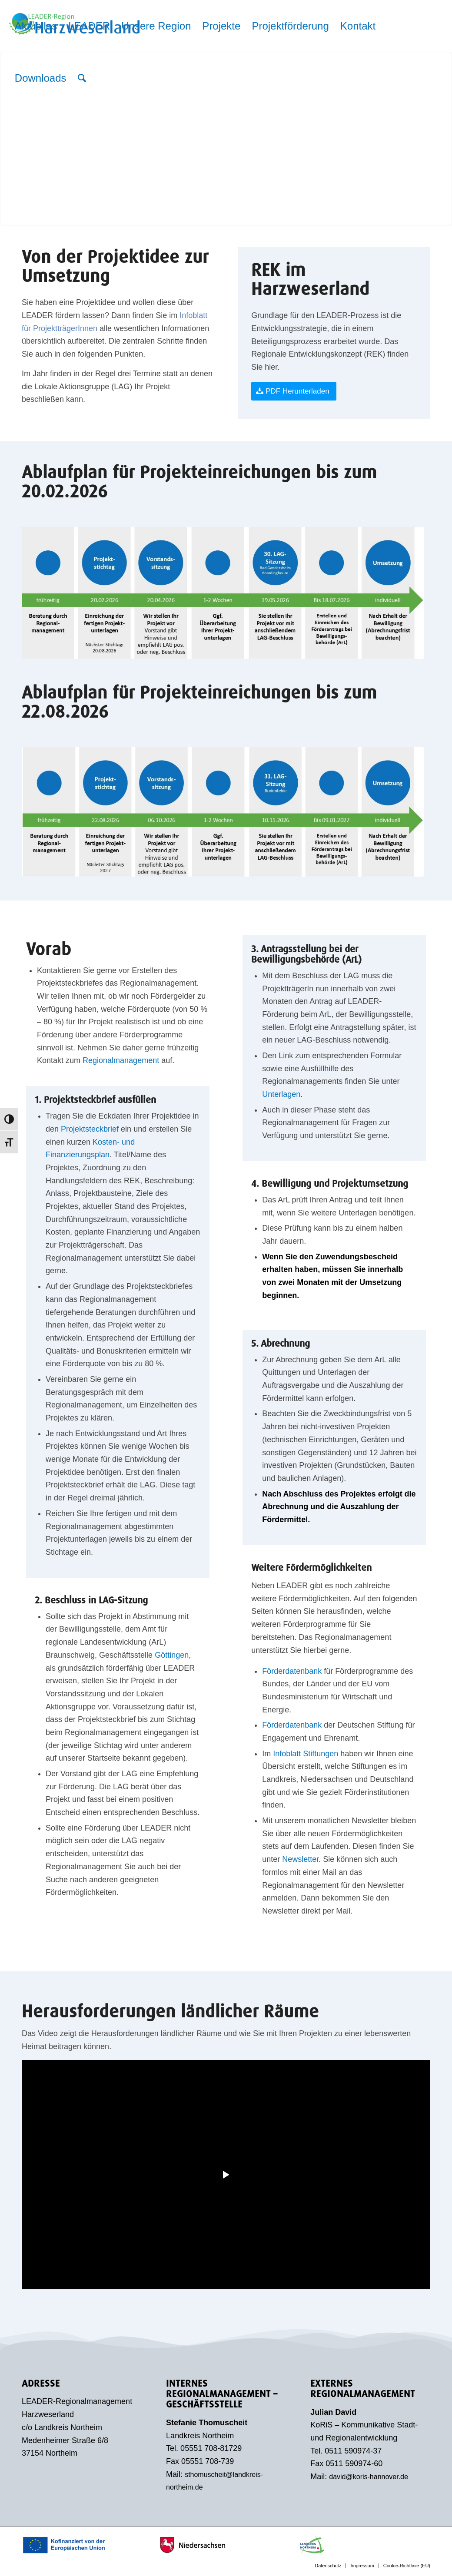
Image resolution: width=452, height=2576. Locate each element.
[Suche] (82, 78)
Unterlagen (281, 1094)
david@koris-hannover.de (368, 2476)
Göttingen (172, 1655)
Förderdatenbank (292, 1671)
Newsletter (300, 1859)
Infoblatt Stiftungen (305, 1753)
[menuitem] (36, 26)
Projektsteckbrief (90, 1129)
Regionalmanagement (121, 1060)
